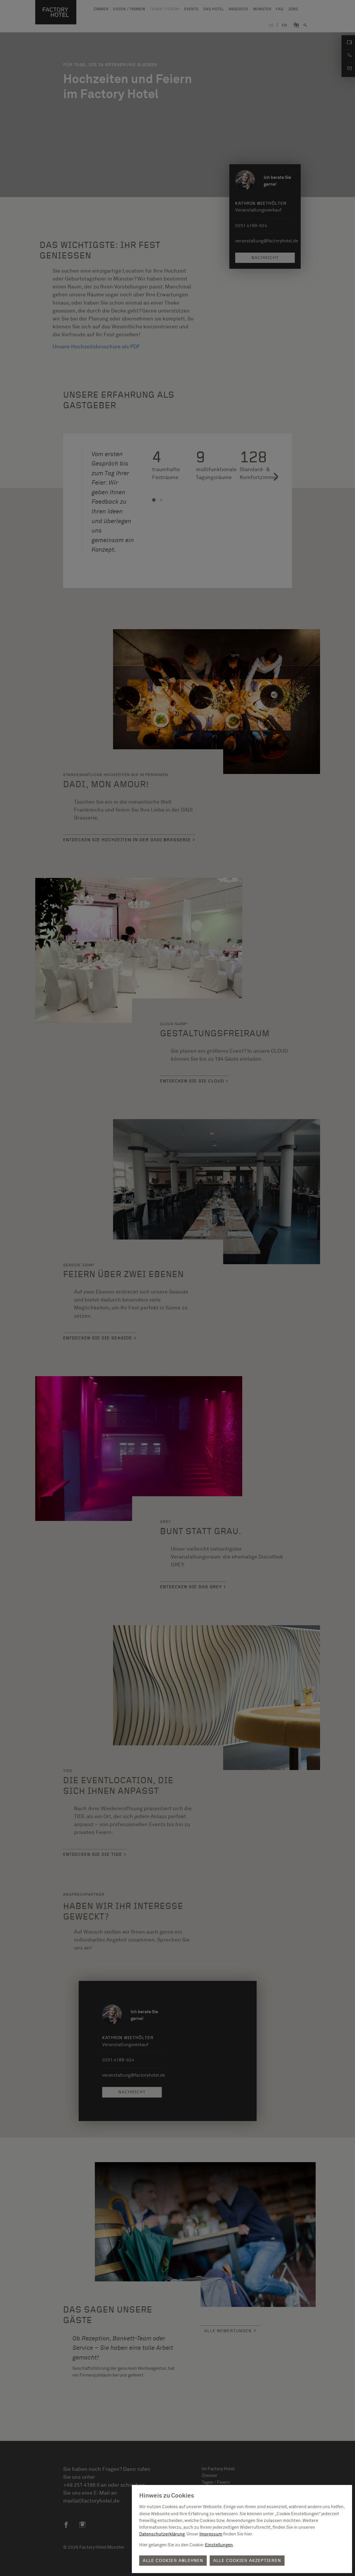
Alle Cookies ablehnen (173, 2560)
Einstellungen (219, 2545)
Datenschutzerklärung (162, 2534)
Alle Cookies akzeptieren (247, 2560)
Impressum (210, 2534)
